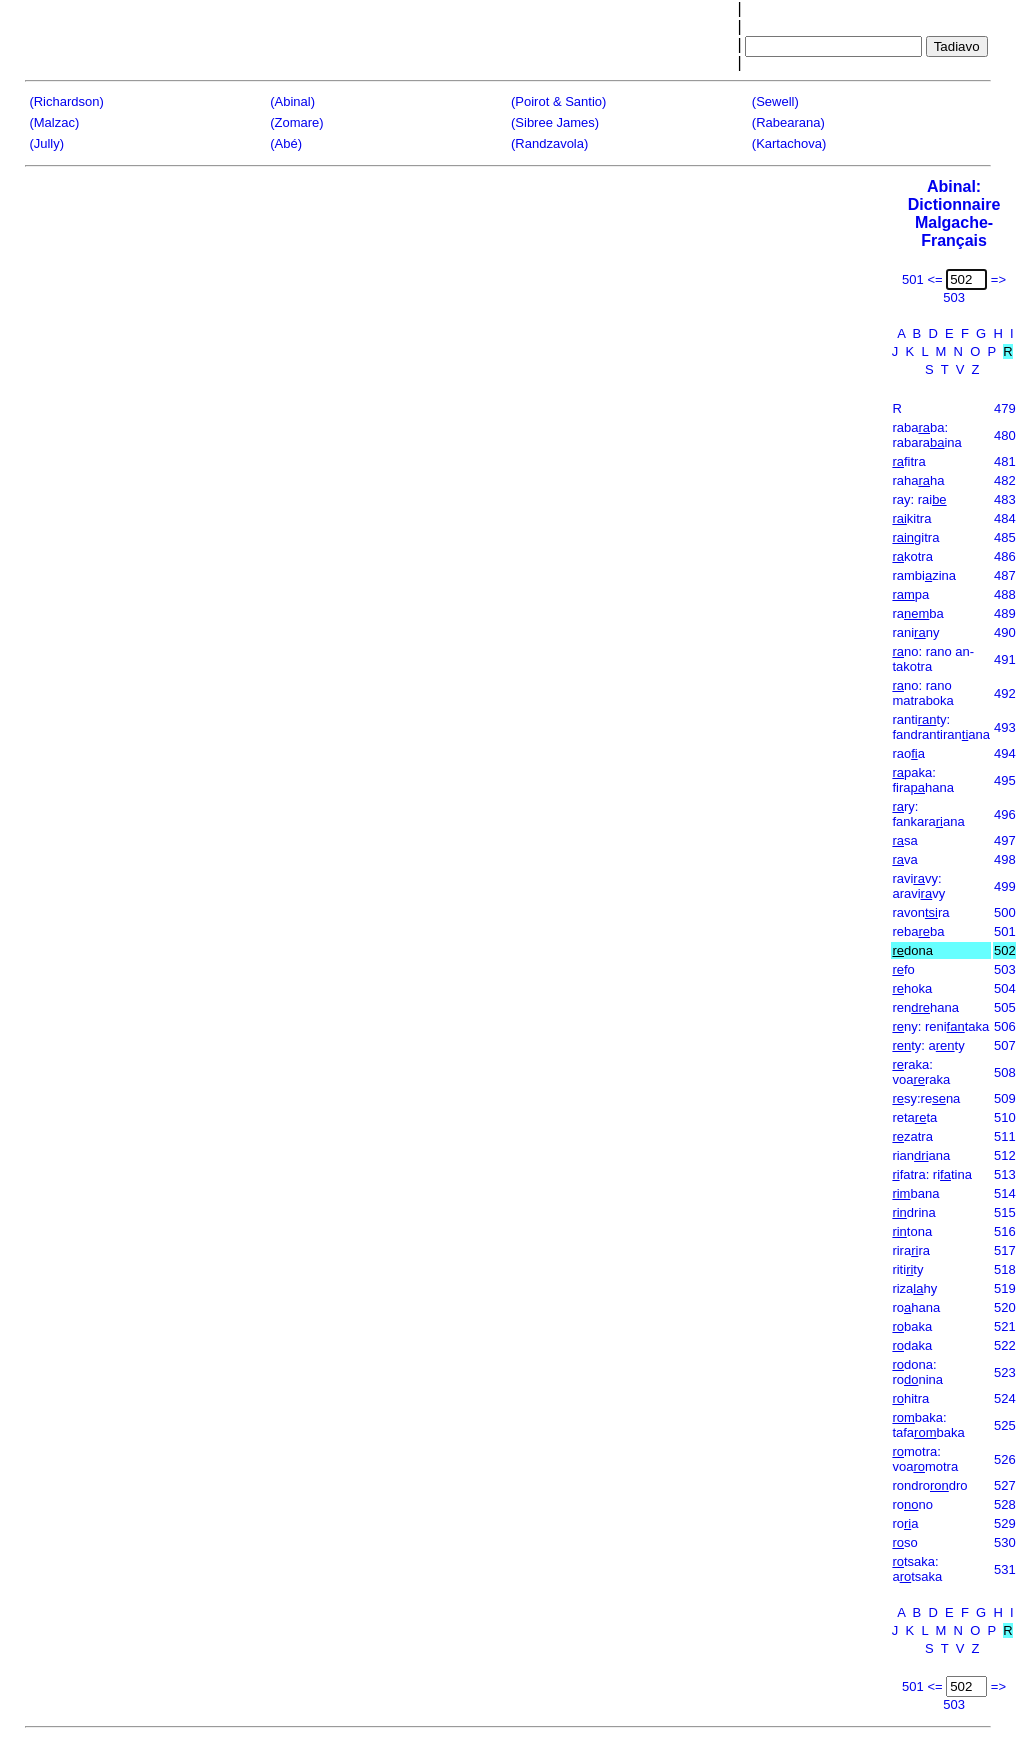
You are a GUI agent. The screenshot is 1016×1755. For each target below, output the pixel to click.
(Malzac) (54, 122)
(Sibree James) (555, 122)
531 (1005, 1569)
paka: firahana (922, 780)
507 (1005, 1045)
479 (1005, 408)
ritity (907, 1269)
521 (1005, 1326)
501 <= (922, 279)
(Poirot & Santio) (558, 101)
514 (1005, 1193)
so (904, 1542)
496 (1005, 814)
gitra (915, 537)
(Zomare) (296, 122)
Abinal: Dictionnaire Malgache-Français (954, 213)
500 (1005, 912)
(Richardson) (66, 101)
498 (1005, 859)
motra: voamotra (925, 1459)
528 (1005, 1504)
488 (1005, 594)
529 (1005, 1523)
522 (1005, 1345)
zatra (912, 1136)
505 (1005, 1007)
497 (1005, 840)
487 (1005, 575)
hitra (910, 1398)
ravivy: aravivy (918, 886)
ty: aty (928, 1045)
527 (1005, 1485)
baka (912, 1326)
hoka (912, 988)
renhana (925, 1007)
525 (1005, 1425)
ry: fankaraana (928, 814)
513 (1005, 1174)
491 (1005, 659)
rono (912, 1504)
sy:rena (926, 1098)
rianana (921, 1155)
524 (1005, 1398)
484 (1005, 518)
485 (1005, 537)
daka (912, 1345)
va (904, 859)
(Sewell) (775, 101)
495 (1005, 780)
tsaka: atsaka (917, 1569)
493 (1005, 727)
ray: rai (919, 499)
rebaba (918, 931)
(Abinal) (292, 101)
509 (1005, 1098)
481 (1005, 461)
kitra (911, 518)
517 (1005, 1250)
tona (912, 1231)
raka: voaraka (921, 1072)
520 (1005, 1307)
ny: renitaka (940, 1026)
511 (1005, 1136)
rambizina (924, 575)
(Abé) (286, 143)
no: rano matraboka (922, 693)
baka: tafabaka (928, 1425)
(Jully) (46, 143)
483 (1005, 499)
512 (1005, 1155)
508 (1005, 1072)
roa (905, 1523)
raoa (908, 753)
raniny (915, 632)
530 (1005, 1542)
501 (1005, 931)
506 (1005, 1026)
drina (913, 1212)
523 (1005, 1372)
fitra (908, 461)
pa (910, 594)
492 (1005, 693)
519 (1005, 1288)
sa (904, 840)
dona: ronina (917, 1372)
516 (1005, 1231)
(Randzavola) (549, 143)
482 (1005, 480)
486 (1005, 556)
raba (917, 613)
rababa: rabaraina (926, 435)
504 (1005, 988)
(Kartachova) (789, 143)
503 (1005, 969)
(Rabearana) (788, 122)
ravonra (920, 912)
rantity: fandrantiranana (941, 727)
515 (1005, 1212)
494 (1005, 753)
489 (1005, 613)
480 (1005, 435)
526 (1005, 1459)
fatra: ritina (932, 1174)
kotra (912, 556)
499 (1005, 886)
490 (1005, 632)
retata (914, 1117)
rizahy (914, 1288)
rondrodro (929, 1485)
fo (903, 969)
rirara (911, 1250)
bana (915, 1193)
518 (1005, 1269)
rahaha (918, 480)
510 (1005, 1117)
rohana (916, 1307)
